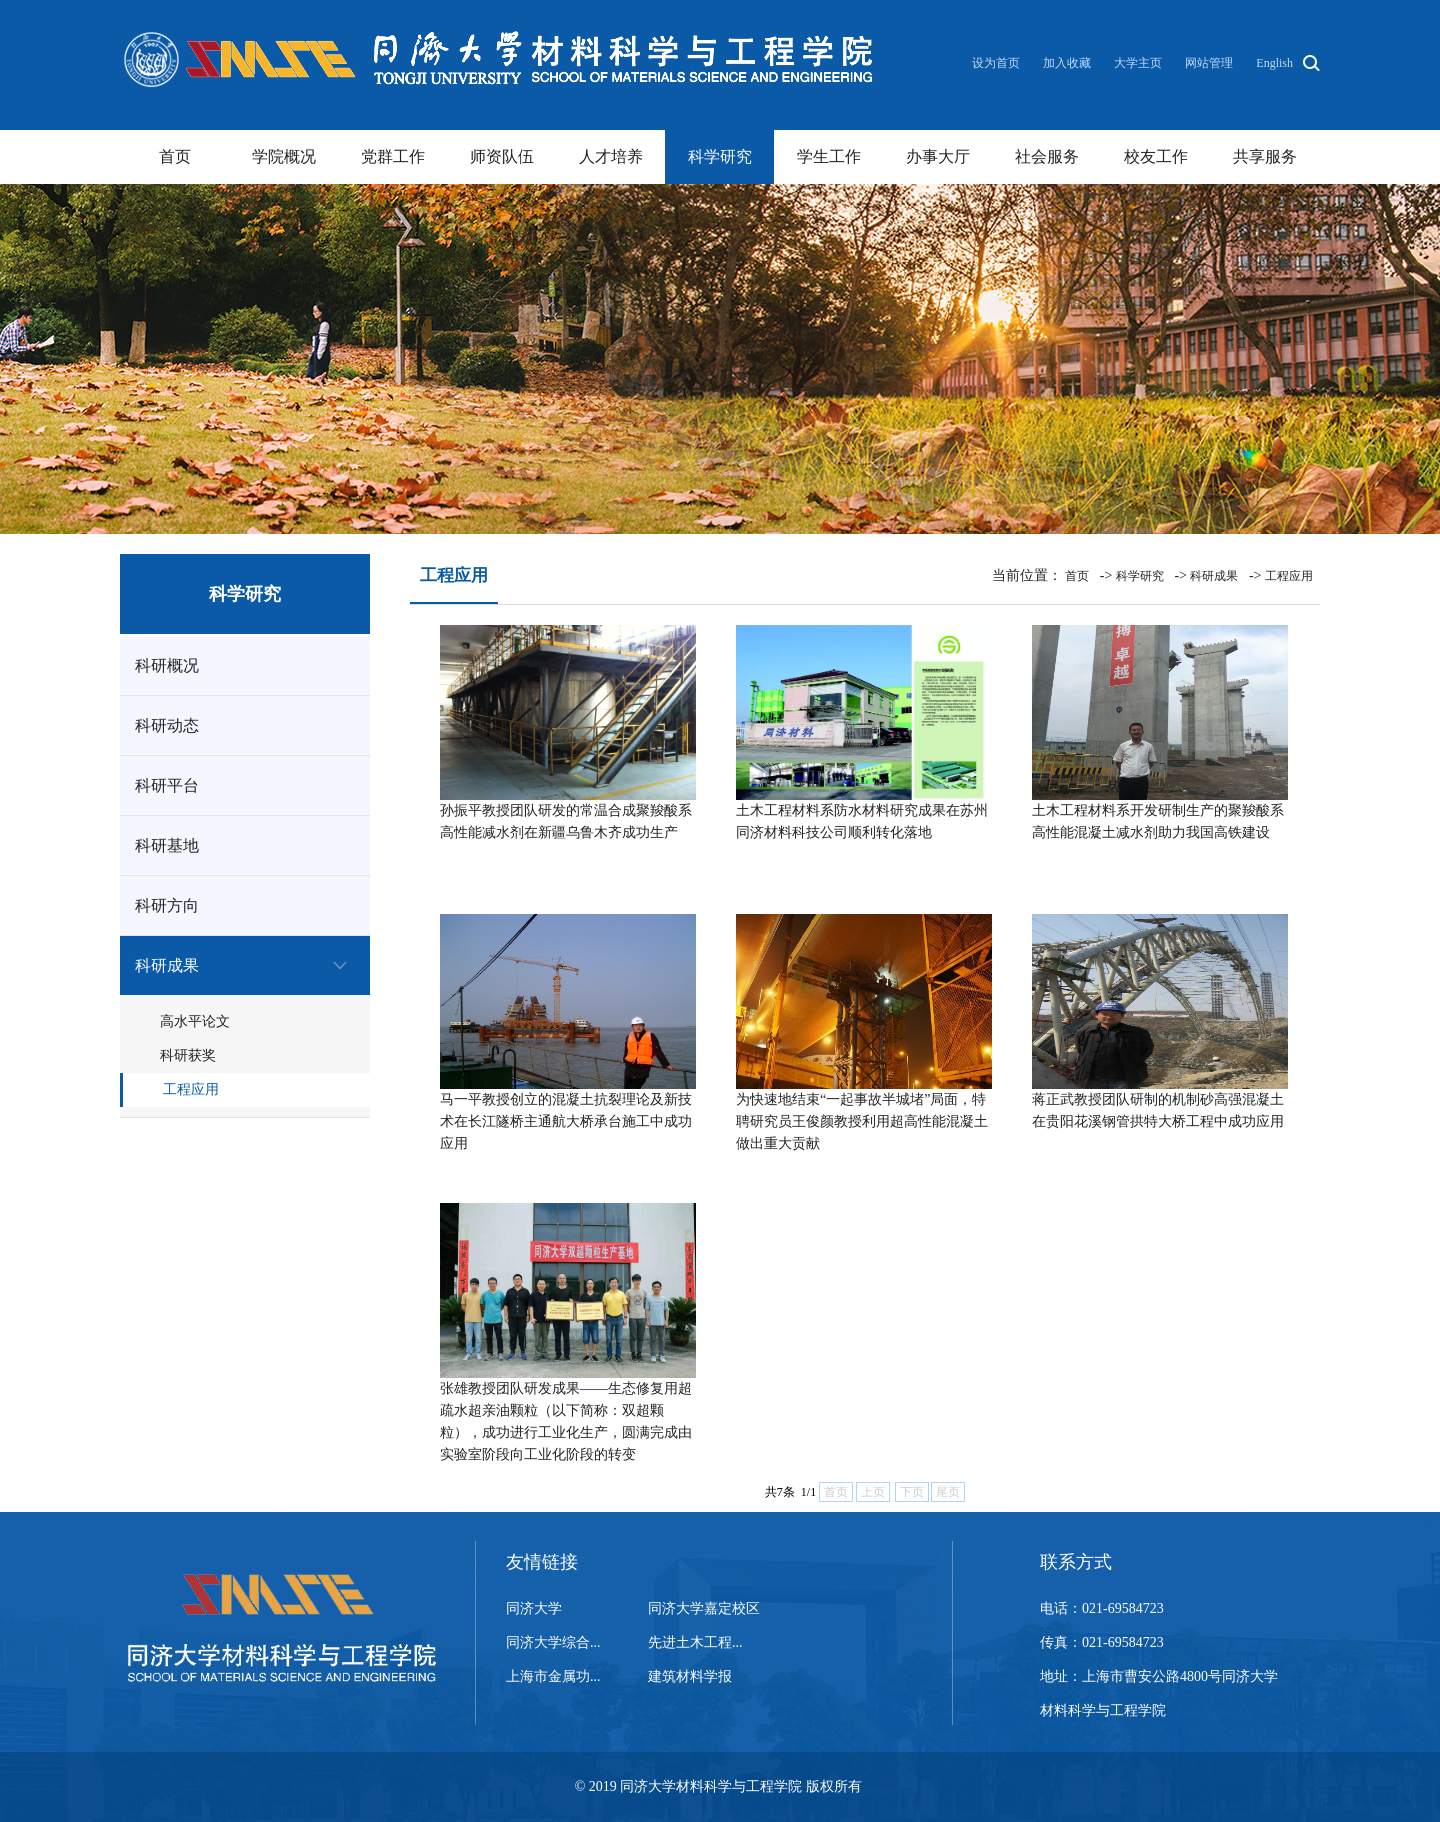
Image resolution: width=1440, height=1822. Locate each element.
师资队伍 (502, 156)
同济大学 (534, 1608)
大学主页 (1138, 63)
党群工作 (393, 156)
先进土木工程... (695, 1642)
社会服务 (1047, 156)
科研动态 (167, 725)
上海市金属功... (553, 1676)
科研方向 (167, 905)
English (1274, 63)
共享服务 (1265, 156)
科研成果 (167, 965)
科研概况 (167, 665)
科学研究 (720, 156)
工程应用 (191, 1089)
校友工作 (1156, 156)
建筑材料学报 (690, 1676)
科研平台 (167, 785)
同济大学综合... (553, 1642)
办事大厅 (938, 156)
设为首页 (997, 63)
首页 (175, 156)
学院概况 (284, 156)
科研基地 (167, 845)
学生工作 (829, 156)
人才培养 (611, 156)
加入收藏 (1068, 63)
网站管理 (1209, 63)
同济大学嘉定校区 (704, 1608)
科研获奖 (188, 1055)
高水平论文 (195, 1021)
